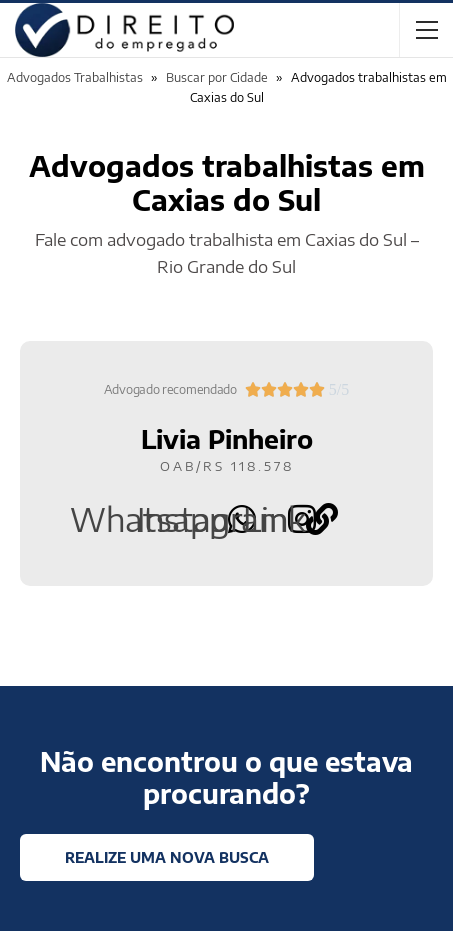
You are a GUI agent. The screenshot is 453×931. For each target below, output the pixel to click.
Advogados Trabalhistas (75, 77)
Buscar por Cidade (217, 77)
